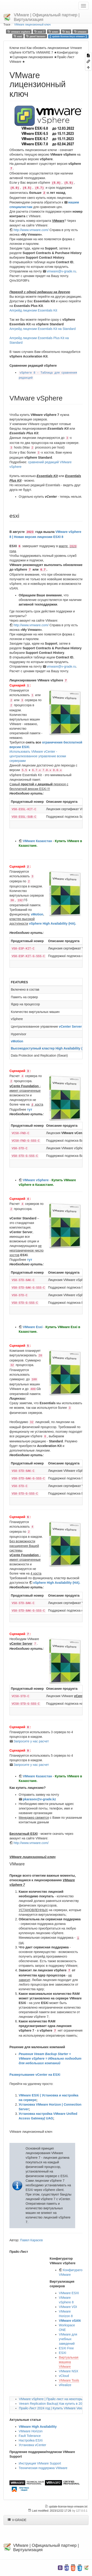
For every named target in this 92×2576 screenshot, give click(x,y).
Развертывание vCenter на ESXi (34, 2074)
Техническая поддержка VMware (43, 2468)
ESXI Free (66, 2348)
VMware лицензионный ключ (32, 24)
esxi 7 (39, 31)
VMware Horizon (30, 2431)
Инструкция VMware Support (40, 2463)
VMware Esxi (33, 1327)
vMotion (37, 914)
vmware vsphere (18, 31)
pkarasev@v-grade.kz (39, 1799)
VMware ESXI (69, 2293)
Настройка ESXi (31, 2440)
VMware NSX (68, 2371)
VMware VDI (68, 2307)
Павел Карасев (31, 2240)
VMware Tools (69, 2380)
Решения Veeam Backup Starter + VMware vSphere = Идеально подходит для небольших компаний (50, 2058)
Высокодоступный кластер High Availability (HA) (49, 1048)
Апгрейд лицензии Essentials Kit (33, 310)
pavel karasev (35, 36)
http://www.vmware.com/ (31, 230)
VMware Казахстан (37, 841)
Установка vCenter (32, 2445)
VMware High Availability (38, 2426)
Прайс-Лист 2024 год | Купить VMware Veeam (52, 2408)
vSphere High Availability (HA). (52, 923)
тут (29, 1109)
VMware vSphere (36, 1180)
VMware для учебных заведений (68, 2339)
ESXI (62, 2353)
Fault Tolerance (30, 2436)
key (66, 31)
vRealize (65, 2385)
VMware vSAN (69, 2320)
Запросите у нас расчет (31, 1741)
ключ (53, 31)
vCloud (64, 2376)
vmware (80, 31)
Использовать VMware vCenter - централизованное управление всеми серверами (37, 756)
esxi (18, 36)
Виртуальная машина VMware (68, 2362)
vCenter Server (70, 1026)
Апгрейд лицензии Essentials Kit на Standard (42, 329)
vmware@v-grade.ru (61, 271)
